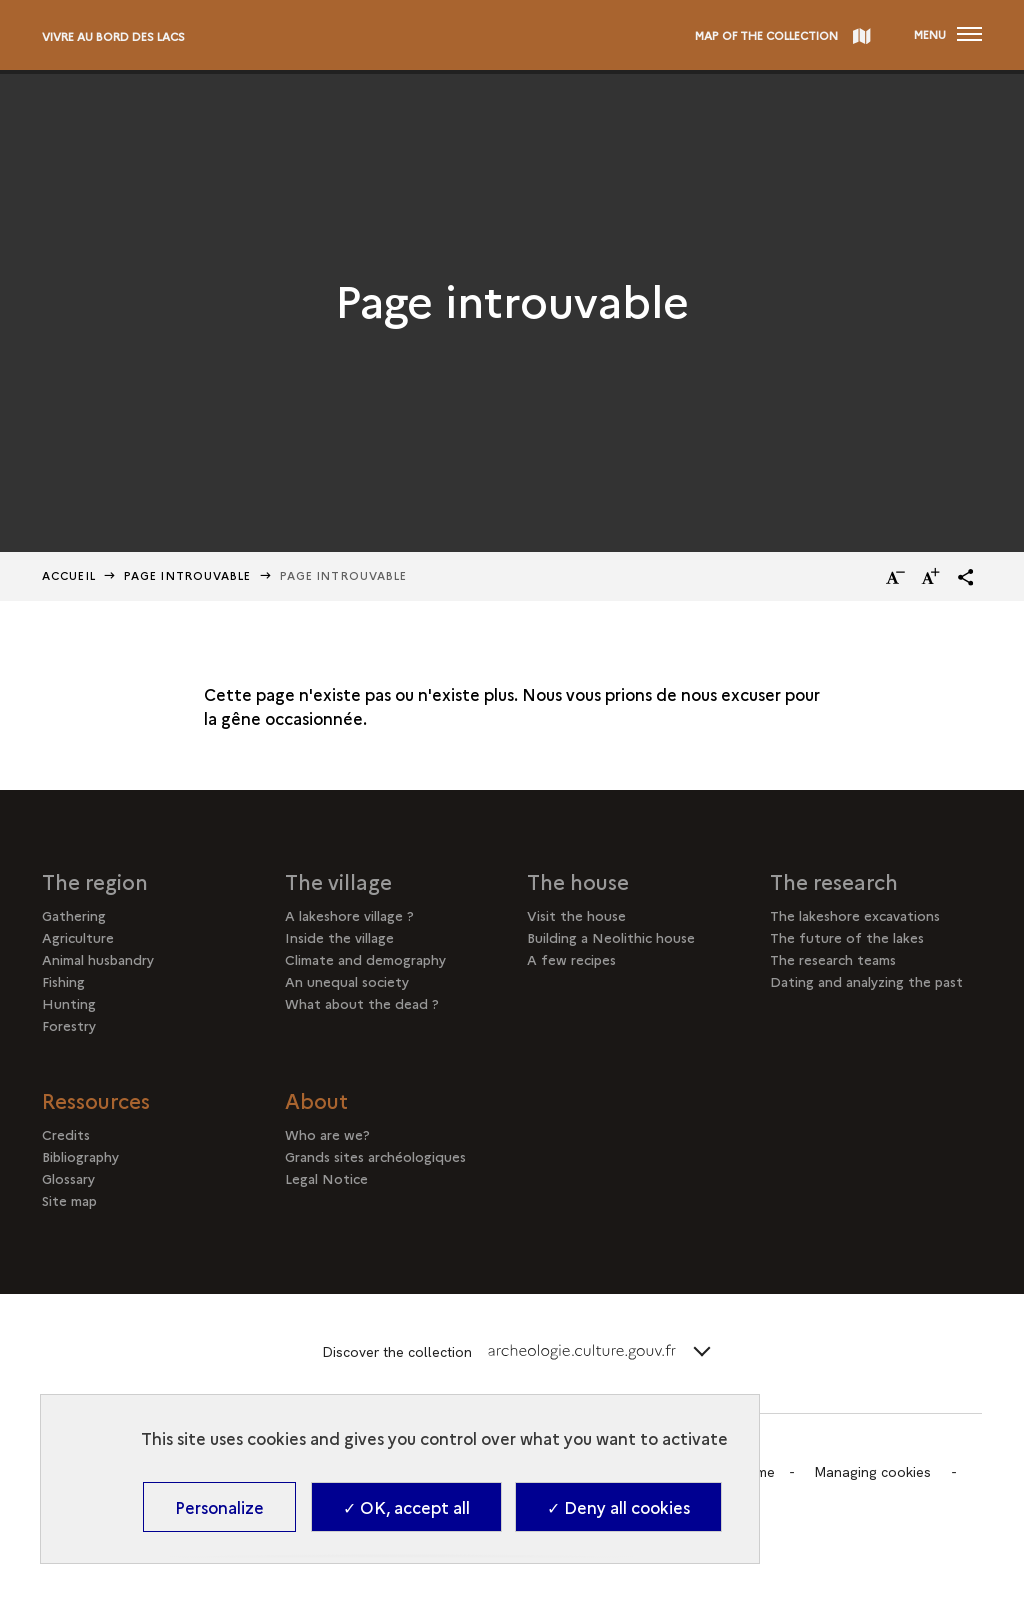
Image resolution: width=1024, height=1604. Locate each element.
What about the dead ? (362, 1003)
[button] (966, 577)
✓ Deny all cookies (618, 1507)
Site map (69, 1200)
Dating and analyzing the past (866, 981)
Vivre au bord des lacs (113, 36)
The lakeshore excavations (855, 915)
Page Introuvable (188, 575)
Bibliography (80, 1156)
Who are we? (327, 1134)
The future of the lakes (847, 937)
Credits (66, 1134)
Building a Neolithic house (611, 937)
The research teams (833, 959)
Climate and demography (365, 959)
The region (95, 881)
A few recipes (571, 959)
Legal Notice (326, 1178)
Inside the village (339, 937)
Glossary (68, 1178)
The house (578, 881)
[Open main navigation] (948, 35)
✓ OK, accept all (406, 1507)
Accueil (69, 575)
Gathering (74, 915)
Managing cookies (872, 1472)
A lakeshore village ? (349, 915)
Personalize (219, 1507)
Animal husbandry (98, 959)
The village (338, 881)
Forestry (69, 1025)
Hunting (69, 1003)
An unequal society (347, 981)
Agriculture (78, 937)
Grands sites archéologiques (375, 1156)
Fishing (63, 981)
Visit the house (576, 915)
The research (834, 881)
